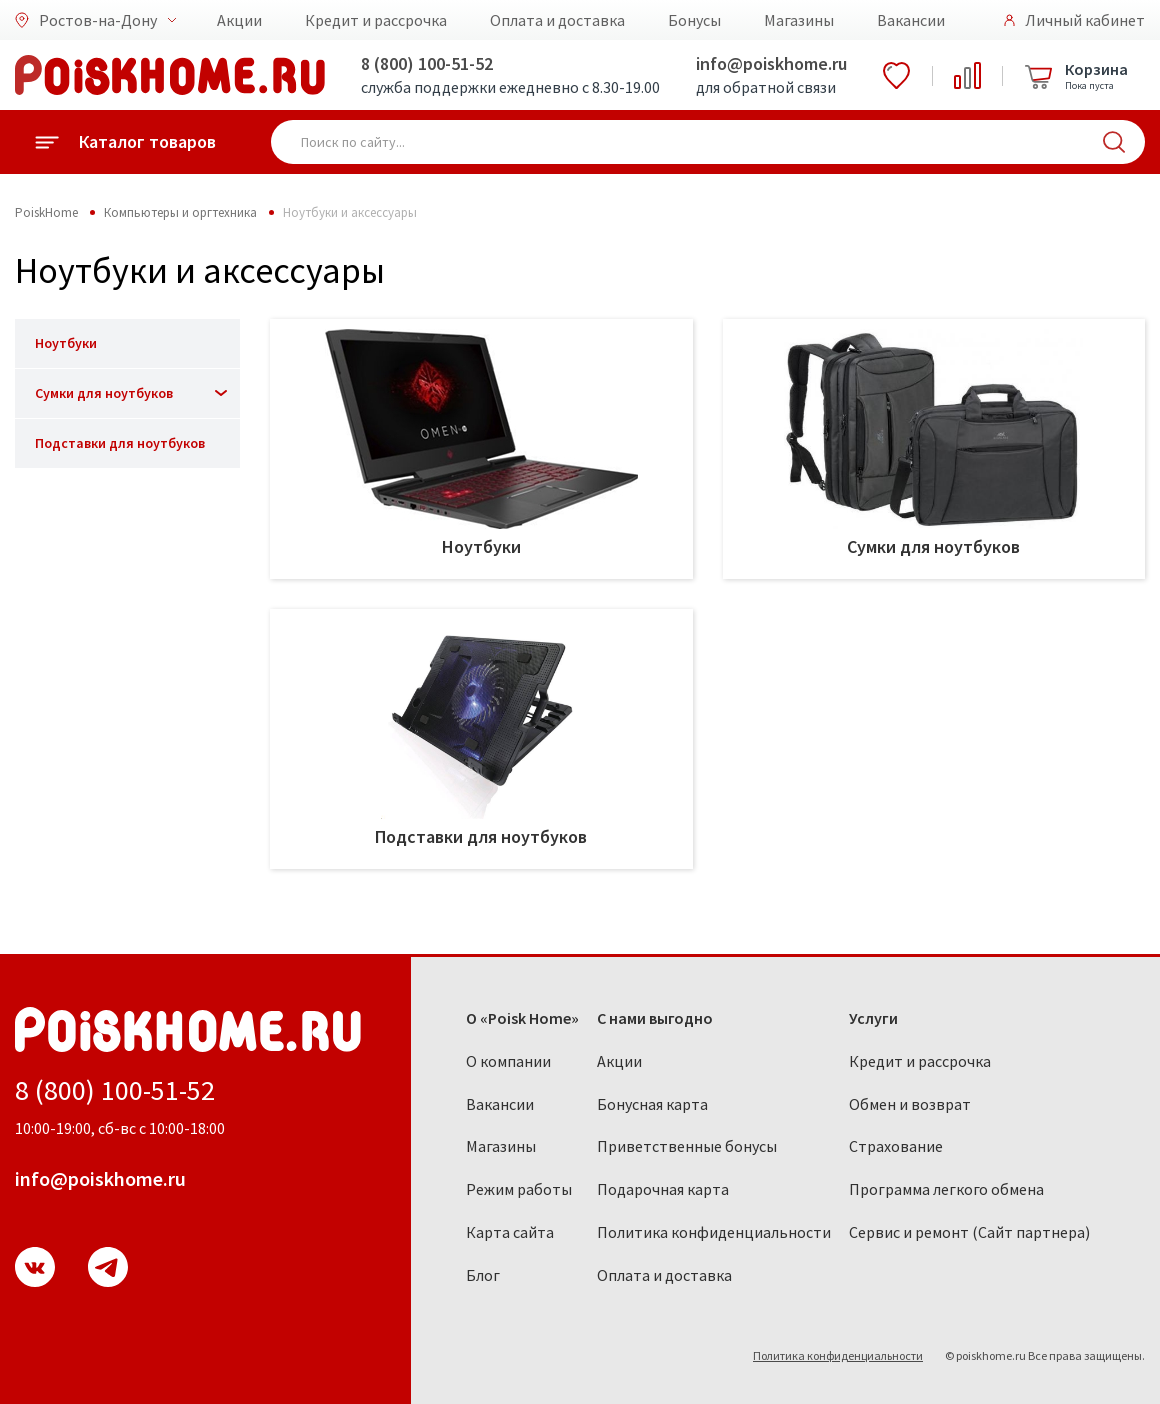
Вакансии (911, 20)
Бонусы (694, 20)
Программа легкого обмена (946, 1189)
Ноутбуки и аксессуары (350, 212)
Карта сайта (510, 1232)
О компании (508, 1061)
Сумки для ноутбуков (104, 393)
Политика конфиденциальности (714, 1232)
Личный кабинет (1085, 20)
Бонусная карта (652, 1104)
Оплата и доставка (557, 20)
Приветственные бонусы (687, 1146)
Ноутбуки (66, 343)
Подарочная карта (663, 1189)
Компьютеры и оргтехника (180, 212)
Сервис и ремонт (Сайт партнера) (969, 1232)
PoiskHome (46, 212)
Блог (483, 1275)
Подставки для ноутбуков (120, 443)
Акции (239, 20)
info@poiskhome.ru (771, 63)
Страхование (896, 1146)
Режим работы (519, 1189)
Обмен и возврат (910, 1104)
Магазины (799, 20)
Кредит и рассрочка (376, 20)
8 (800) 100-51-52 (427, 63)
